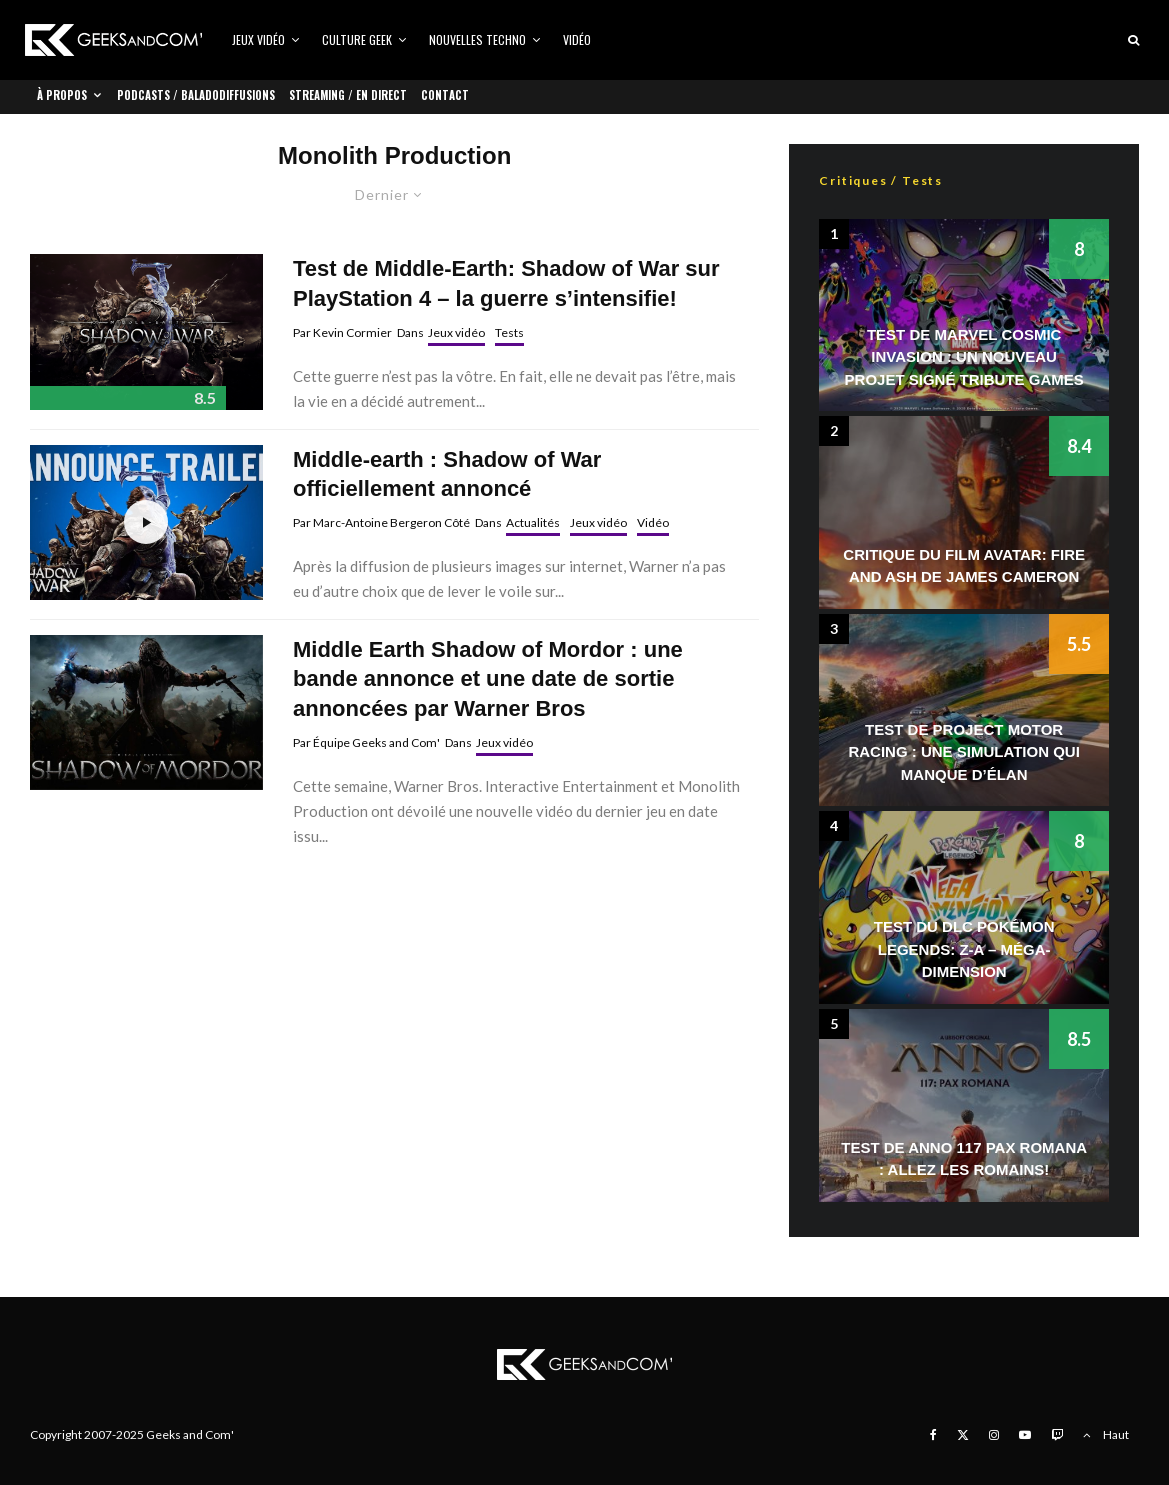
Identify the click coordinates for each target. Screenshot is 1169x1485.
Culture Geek (357, 39)
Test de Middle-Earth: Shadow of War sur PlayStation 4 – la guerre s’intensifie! (506, 283)
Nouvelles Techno (477, 39)
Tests (509, 332)
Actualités (533, 522)
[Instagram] (994, 1435)
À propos (62, 95)
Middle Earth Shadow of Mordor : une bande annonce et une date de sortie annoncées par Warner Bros (488, 679)
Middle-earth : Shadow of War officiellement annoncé (447, 474)
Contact (445, 95)
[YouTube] (1025, 1435)
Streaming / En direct (348, 95)
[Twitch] (1057, 1435)
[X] (963, 1435)
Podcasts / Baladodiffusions (196, 95)
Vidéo (577, 39)
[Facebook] (933, 1435)
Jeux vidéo (258, 39)
